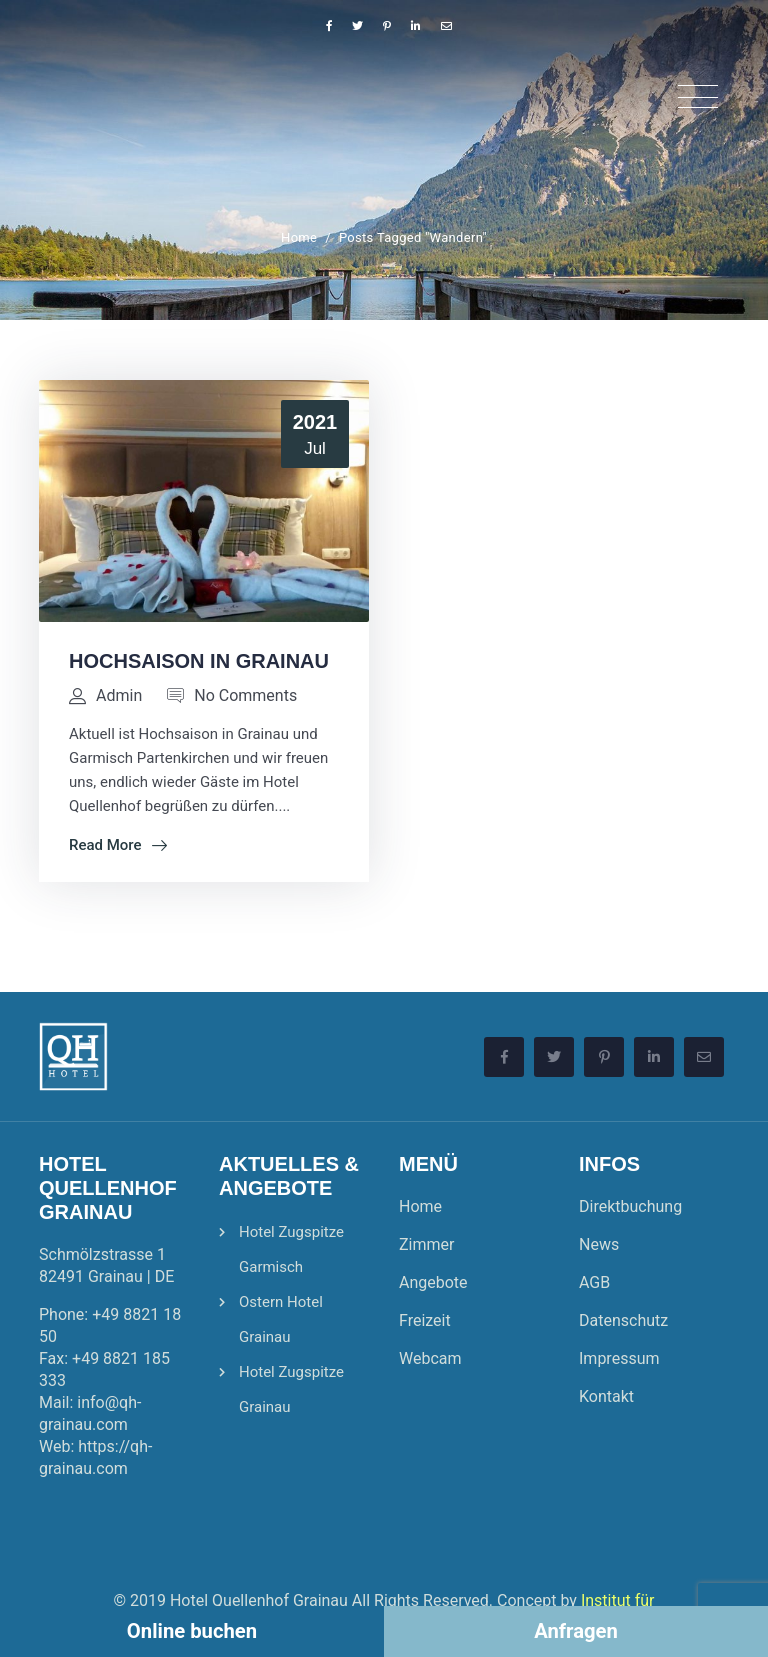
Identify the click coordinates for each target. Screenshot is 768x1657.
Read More (118, 845)
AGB (594, 1282)
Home (299, 237)
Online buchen (192, 1631)
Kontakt (606, 1396)
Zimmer (426, 1244)
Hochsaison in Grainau (199, 661)
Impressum (619, 1358)
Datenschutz (623, 1320)
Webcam (430, 1358)
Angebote (433, 1282)
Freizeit (425, 1320)
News (599, 1244)
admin (119, 695)
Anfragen (576, 1631)
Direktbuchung (630, 1206)
